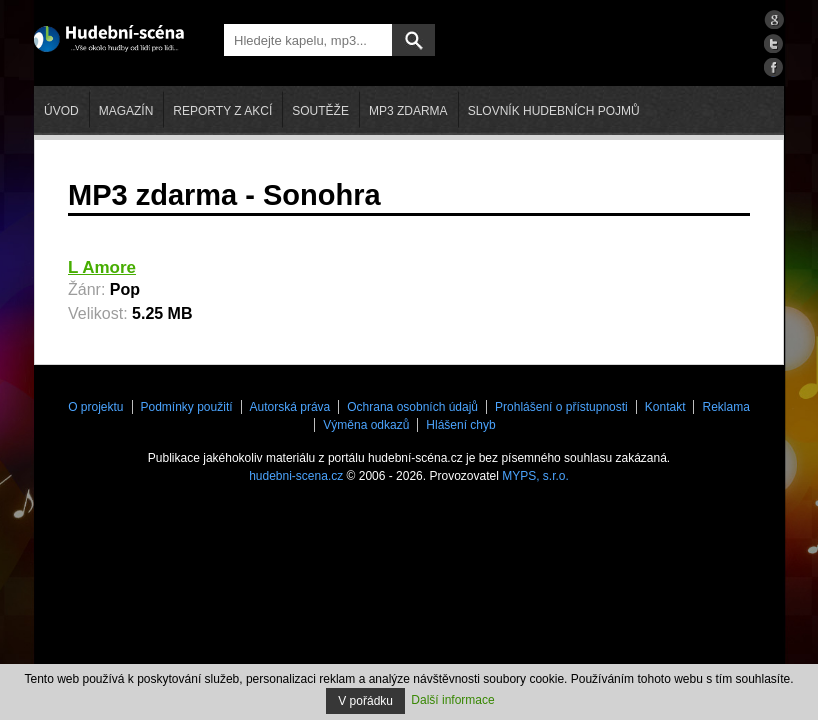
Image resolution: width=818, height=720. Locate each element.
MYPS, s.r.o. (535, 476)
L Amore (102, 267)
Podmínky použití (187, 407)
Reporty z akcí (222, 111)
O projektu (95, 407)
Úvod (61, 111)
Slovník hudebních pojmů (554, 111)
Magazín (126, 111)
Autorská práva (290, 407)
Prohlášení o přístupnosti (561, 407)
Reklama (725, 407)
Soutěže (320, 111)
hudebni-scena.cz (296, 476)
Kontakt (665, 407)
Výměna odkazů (366, 425)
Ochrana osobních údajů (412, 407)
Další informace (452, 700)
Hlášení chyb (460, 425)
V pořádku (365, 701)
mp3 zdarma (408, 111)
